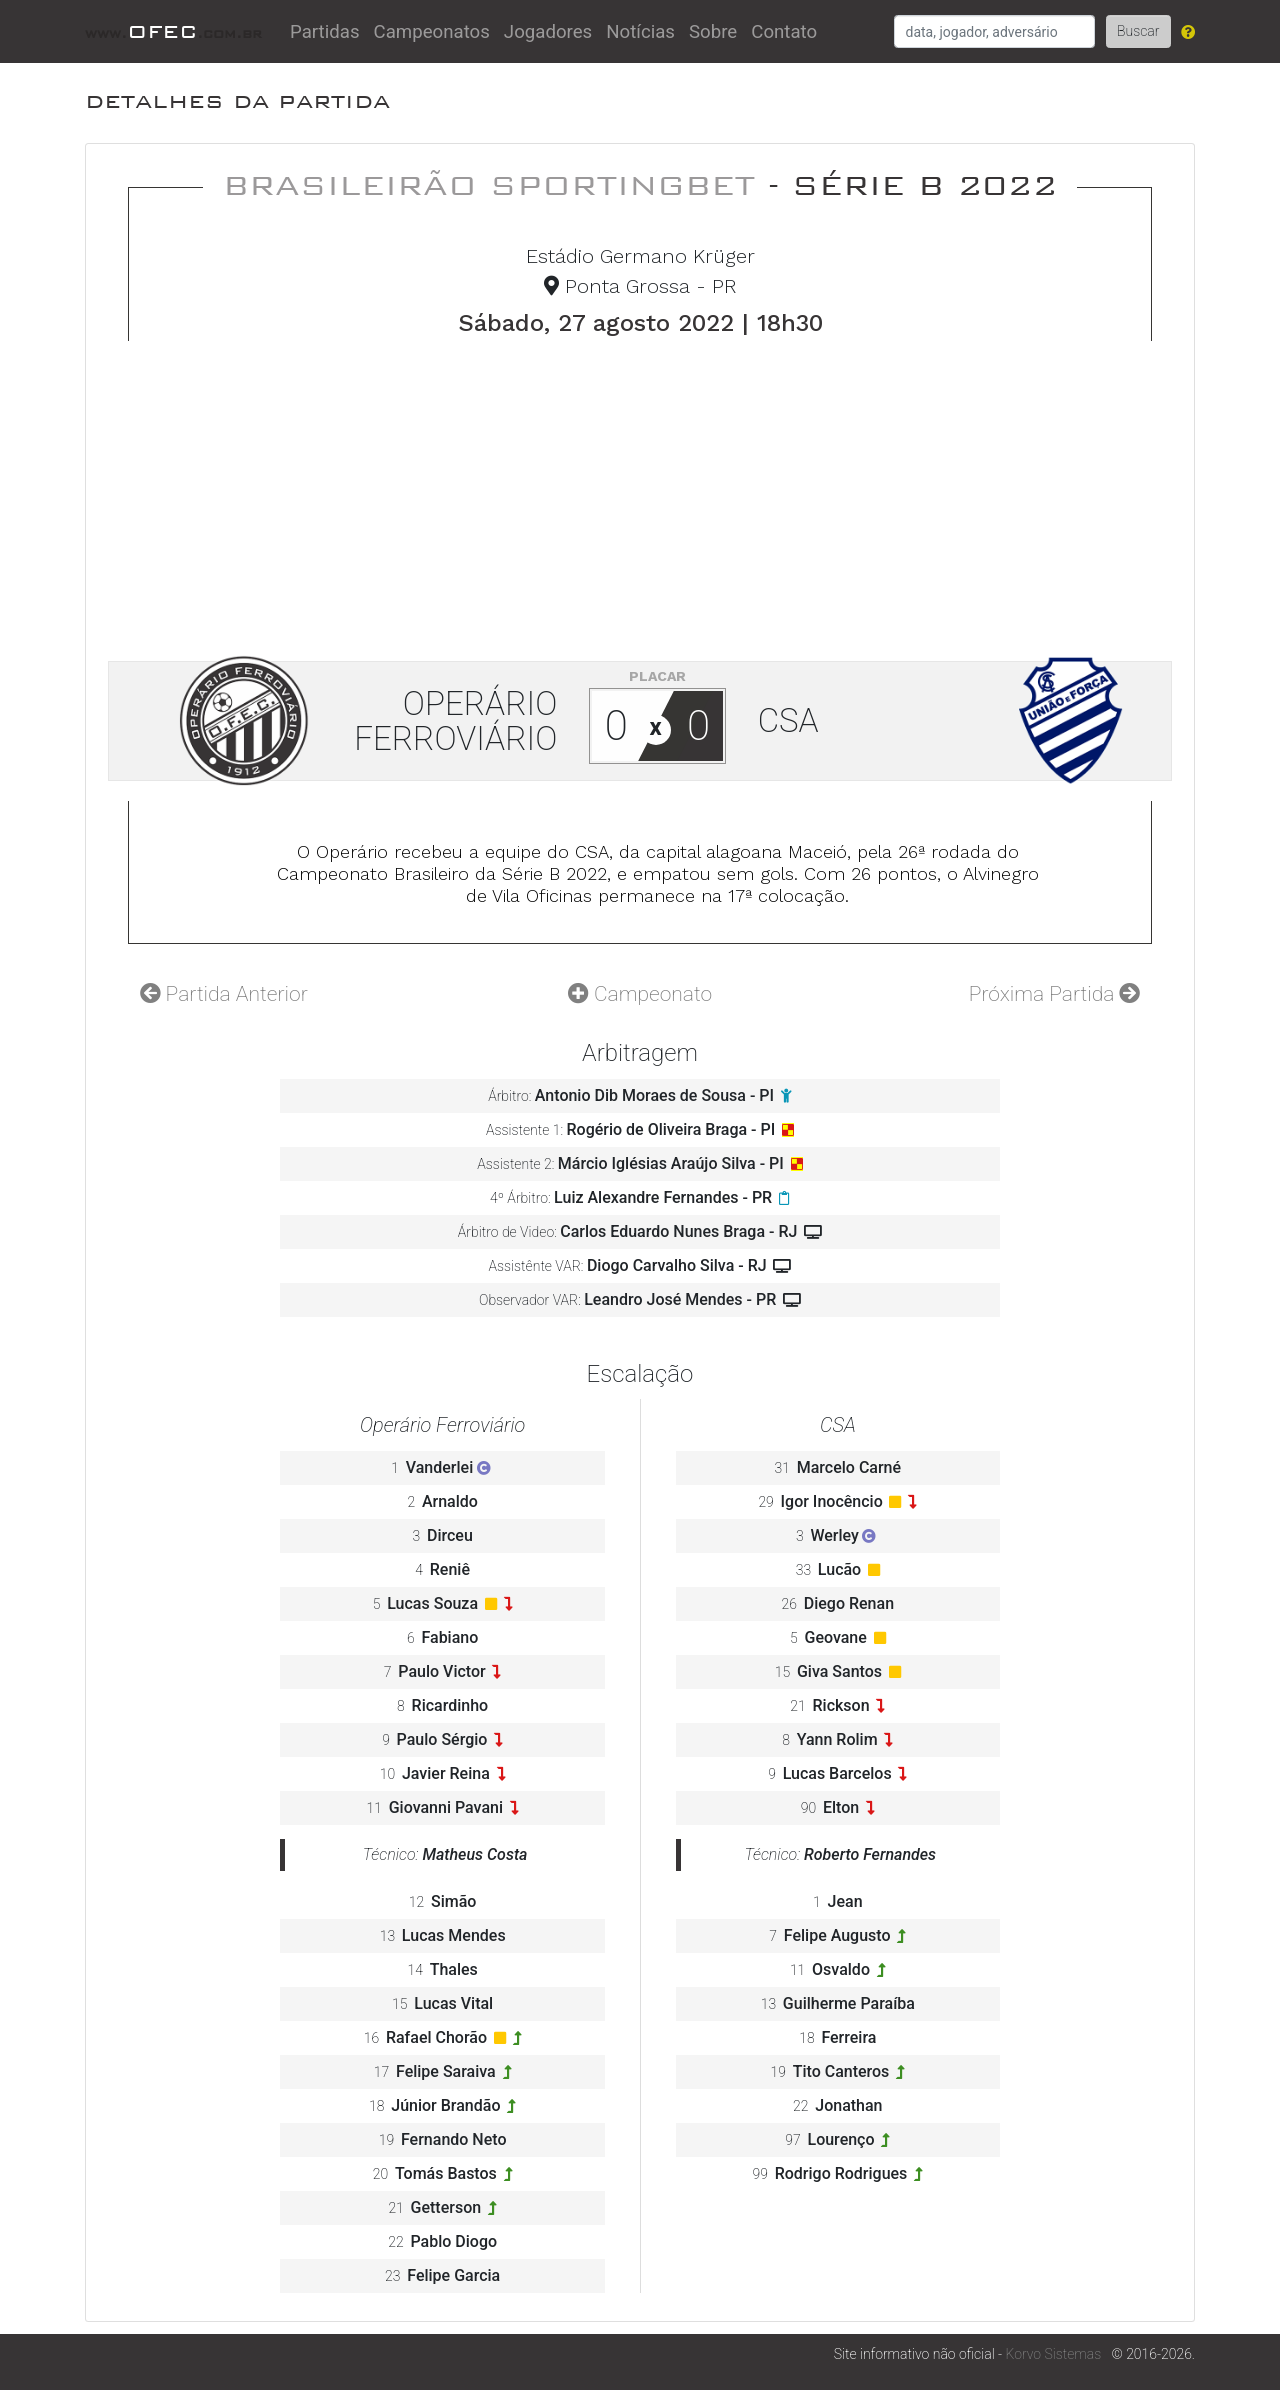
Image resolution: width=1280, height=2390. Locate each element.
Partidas (325, 32)
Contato (784, 32)
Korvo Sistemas (1054, 2354)
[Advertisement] (640, 491)
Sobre (713, 32)
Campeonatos (432, 32)
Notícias (640, 32)
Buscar (1138, 31)
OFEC (173, 31)
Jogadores (548, 32)
